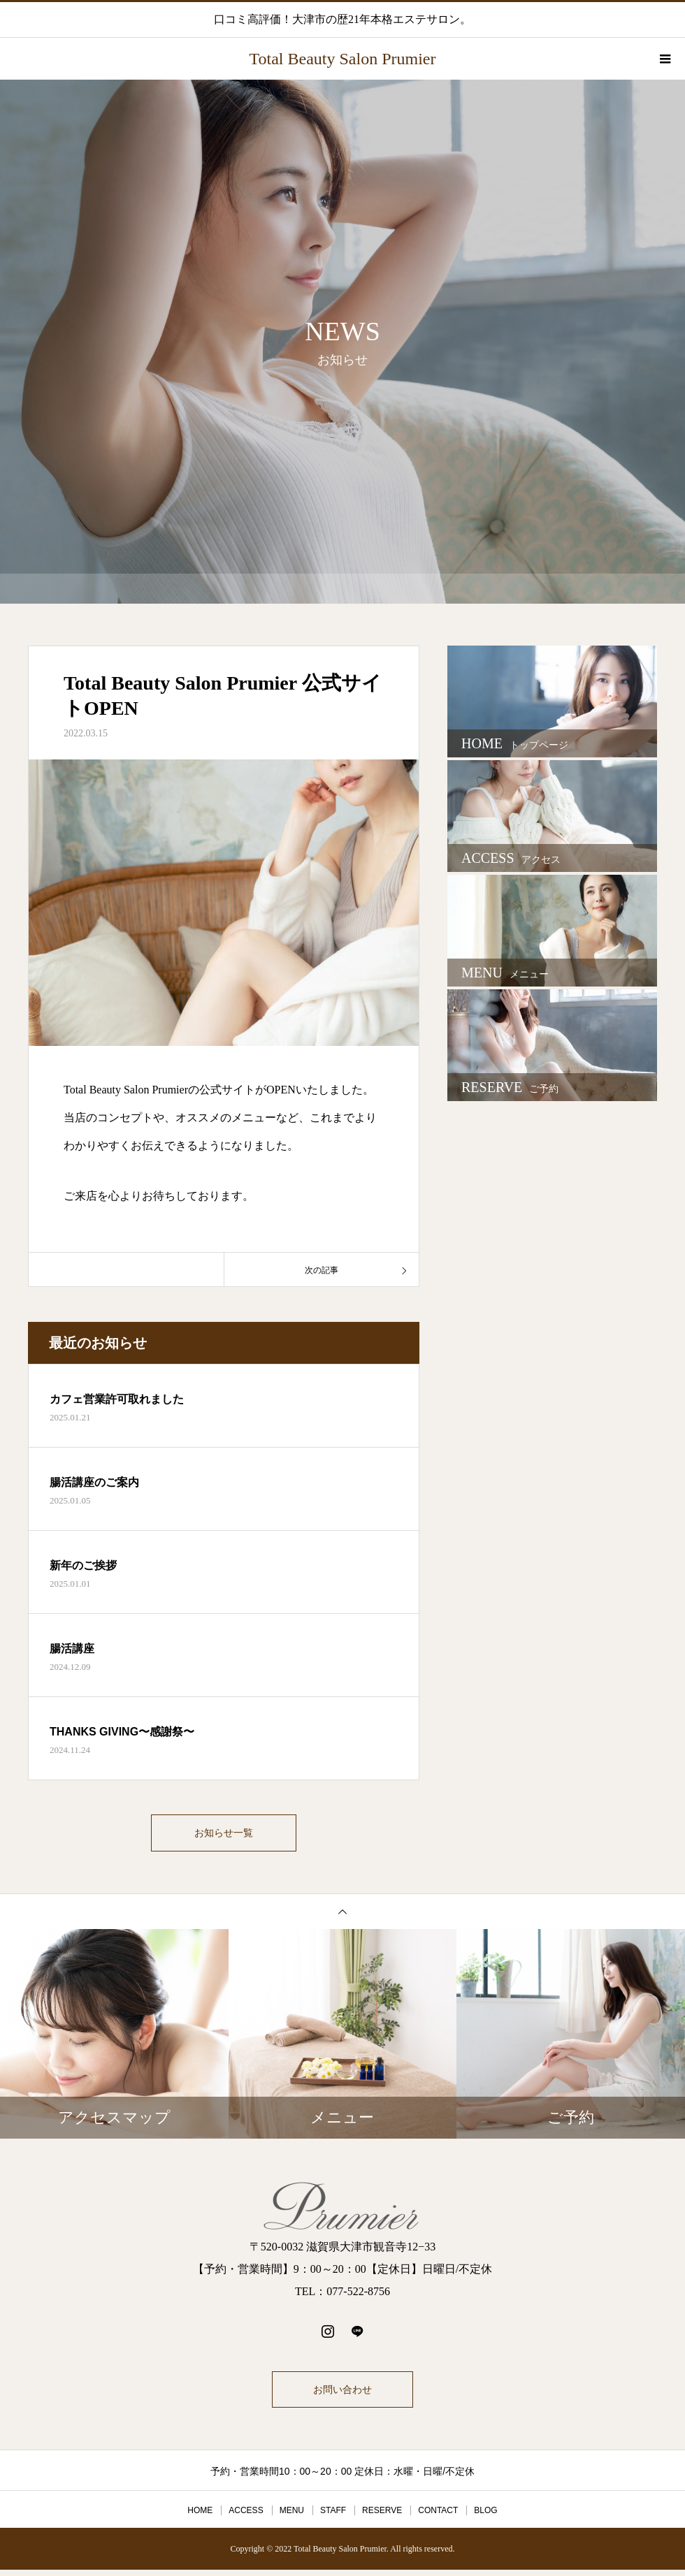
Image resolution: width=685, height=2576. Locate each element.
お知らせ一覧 (223, 1836)
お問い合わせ (342, 2395)
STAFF (333, 2517)
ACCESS (246, 2517)
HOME (199, 2517)
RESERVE (382, 2517)
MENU (292, 2517)
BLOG (485, 2517)
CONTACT (438, 2517)
